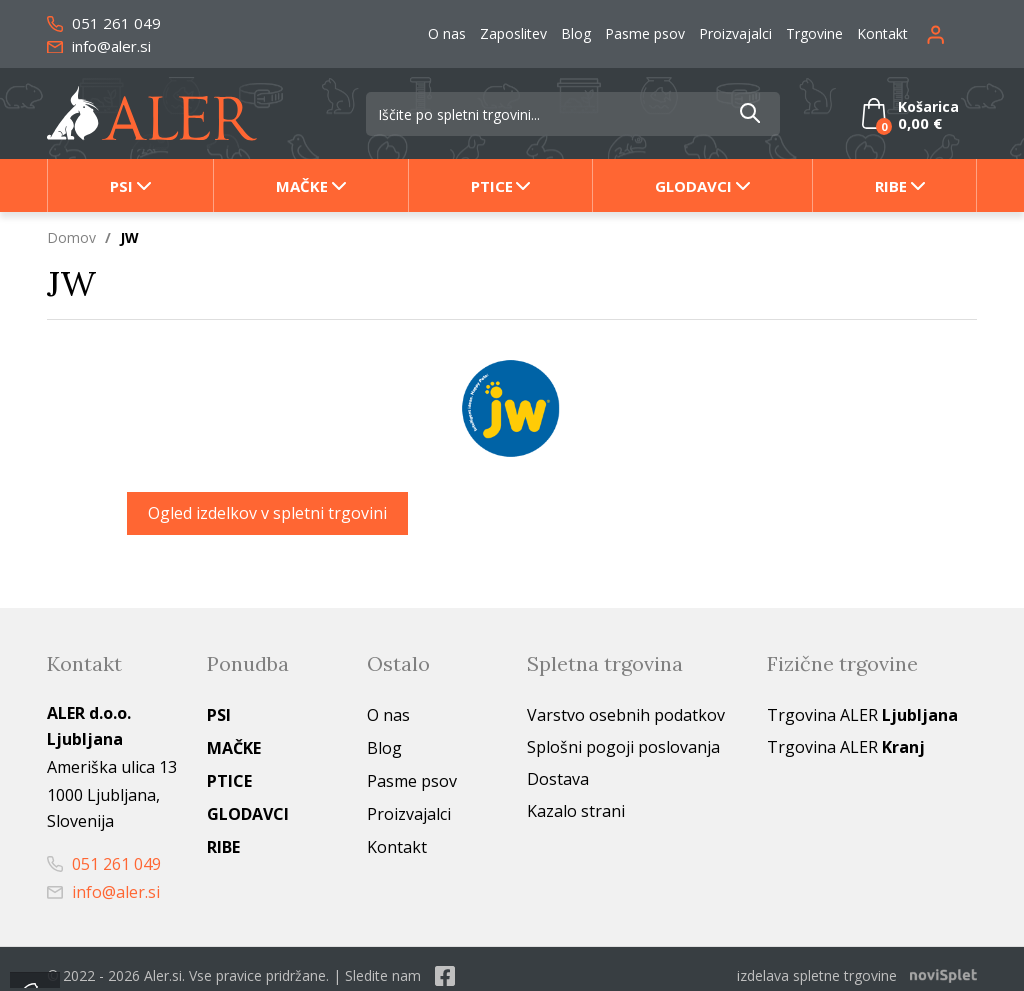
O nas (447, 33)
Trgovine (814, 33)
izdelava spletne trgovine (817, 975)
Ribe (891, 186)
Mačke (302, 186)
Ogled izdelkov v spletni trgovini (267, 513)
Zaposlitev (513, 33)
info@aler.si (99, 46)
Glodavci (693, 186)
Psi (121, 186)
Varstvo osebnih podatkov (626, 715)
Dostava (558, 779)
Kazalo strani (576, 811)
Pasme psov (645, 33)
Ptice (492, 186)
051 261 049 (104, 23)
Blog (576, 33)
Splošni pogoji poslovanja (623, 747)
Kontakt (882, 33)
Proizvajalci (735, 33)
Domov (71, 237)
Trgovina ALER (862, 715)
